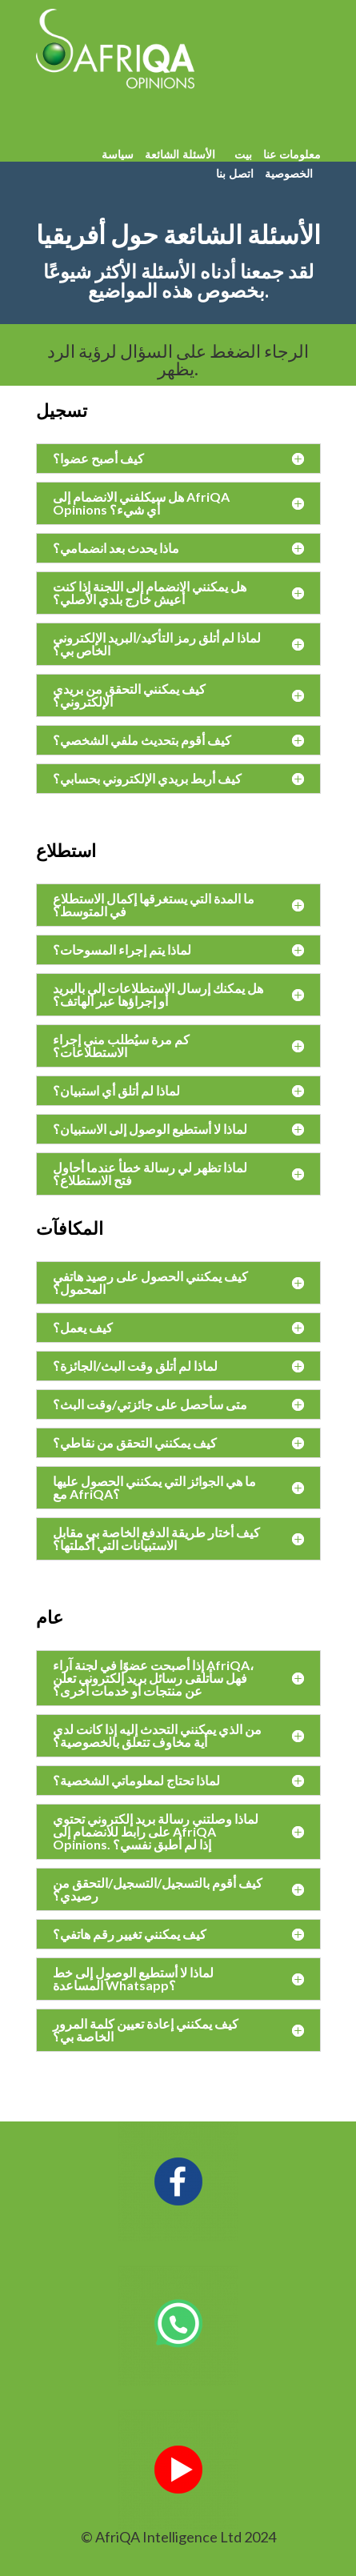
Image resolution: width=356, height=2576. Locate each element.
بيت (243, 154)
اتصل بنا (235, 173)
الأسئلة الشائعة (180, 154)
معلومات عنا (290, 154)
